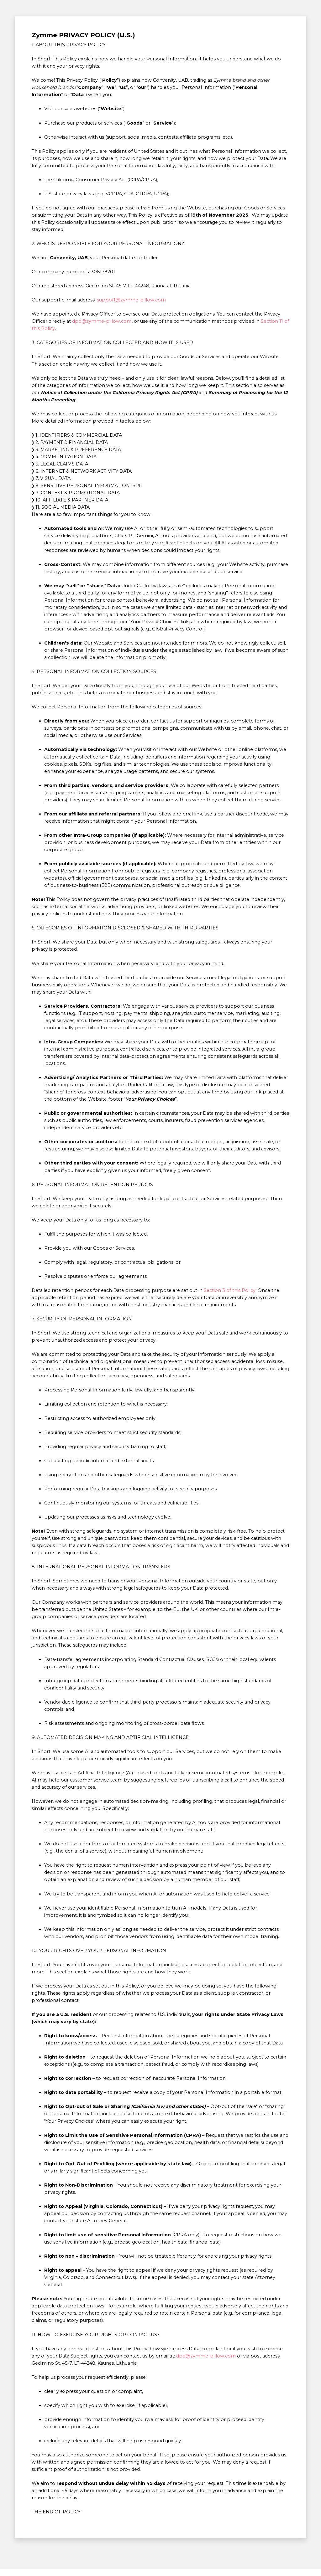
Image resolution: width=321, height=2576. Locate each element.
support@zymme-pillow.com (131, 300)
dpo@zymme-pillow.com (102, 321)
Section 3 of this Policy (229, 1290)
